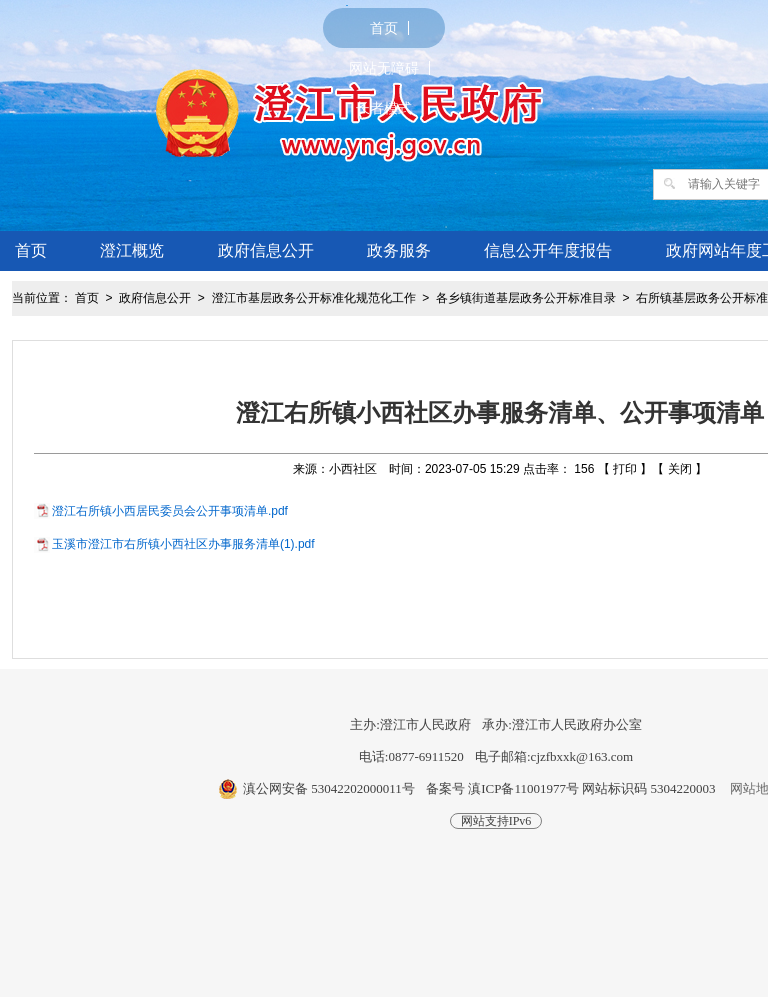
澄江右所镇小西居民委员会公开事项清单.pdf (170, 511)
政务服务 (399, 250)
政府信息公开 (266, 250)
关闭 (680, 469)
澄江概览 (132, 250)
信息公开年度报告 (548, 250)
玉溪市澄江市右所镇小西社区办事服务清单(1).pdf (183, 544)
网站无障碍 (384, 68)
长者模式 (384, 108)
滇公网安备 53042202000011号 (329, 788)
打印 (625, 469)
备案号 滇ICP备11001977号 (502, 788)
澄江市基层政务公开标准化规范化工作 (314, 298)
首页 (384, 28)
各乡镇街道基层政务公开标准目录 (526, 298)
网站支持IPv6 (496, 821)
